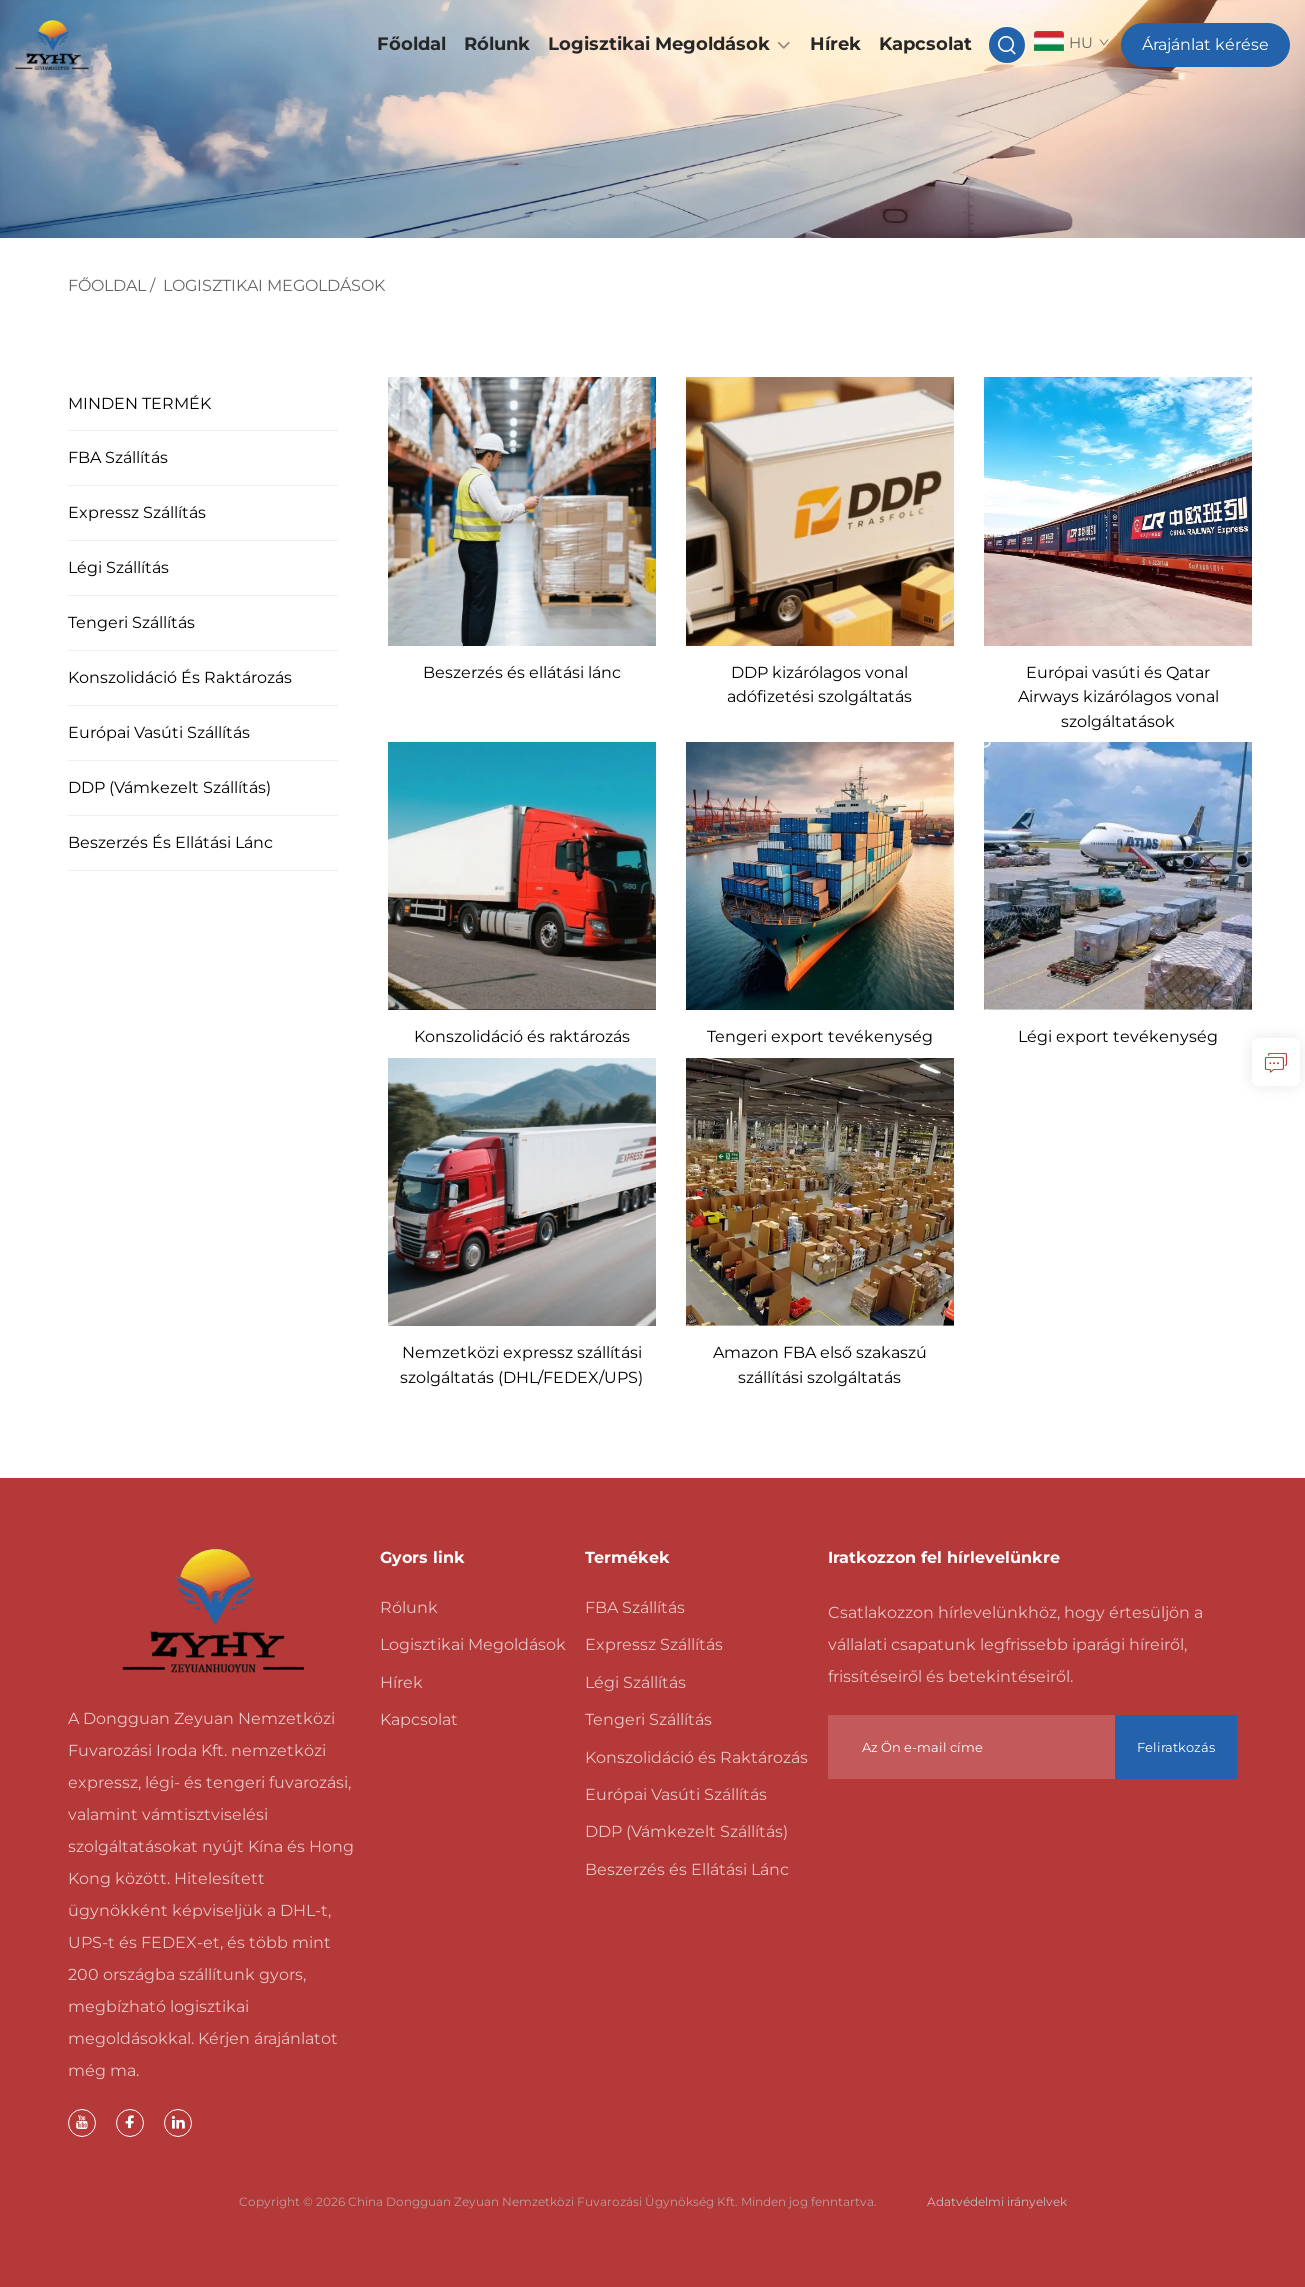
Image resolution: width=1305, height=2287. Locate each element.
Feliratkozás (1176, 1747)
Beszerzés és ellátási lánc (522, 672)
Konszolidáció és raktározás (522, 1036)
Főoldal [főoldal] (107, 285)
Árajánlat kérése (1205, 44)
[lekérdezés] (1276, 1062)
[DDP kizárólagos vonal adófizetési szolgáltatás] (820, 510)
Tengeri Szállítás (130, 622)
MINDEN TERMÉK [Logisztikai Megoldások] (138, 403)
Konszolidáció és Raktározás (179, 677)
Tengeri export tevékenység (820, 1036)
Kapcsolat (925, 44)
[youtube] (82, 2123)
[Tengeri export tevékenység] (820, 874)
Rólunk (497, 44)
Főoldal (411, 44)
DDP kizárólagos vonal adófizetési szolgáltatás (819, 684)
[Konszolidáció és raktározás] (522, 874)
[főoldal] (214, 1610)
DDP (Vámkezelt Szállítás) (168, 787)
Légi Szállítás (117, 567)
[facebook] (130, 2123)
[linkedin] (178, 2123)
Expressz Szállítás (136, 512)
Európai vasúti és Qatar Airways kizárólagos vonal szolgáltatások (1118, 697)
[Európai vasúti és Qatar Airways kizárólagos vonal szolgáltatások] (1118, 510)
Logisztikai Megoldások (659, 44)
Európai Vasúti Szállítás (158, 732)
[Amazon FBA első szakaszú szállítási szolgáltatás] (820, 1190)
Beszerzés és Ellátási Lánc (169, 842)
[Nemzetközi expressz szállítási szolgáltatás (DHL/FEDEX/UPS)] (522, 1190)
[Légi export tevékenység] (1118, 874)
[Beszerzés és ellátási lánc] (522, 510)
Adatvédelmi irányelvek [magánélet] (997, 2201)
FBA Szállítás (117, 457)
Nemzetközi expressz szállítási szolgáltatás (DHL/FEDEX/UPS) (521, 1364)
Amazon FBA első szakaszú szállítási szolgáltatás (820, 1364)
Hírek (835, 44)
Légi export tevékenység (1118, 1036)
